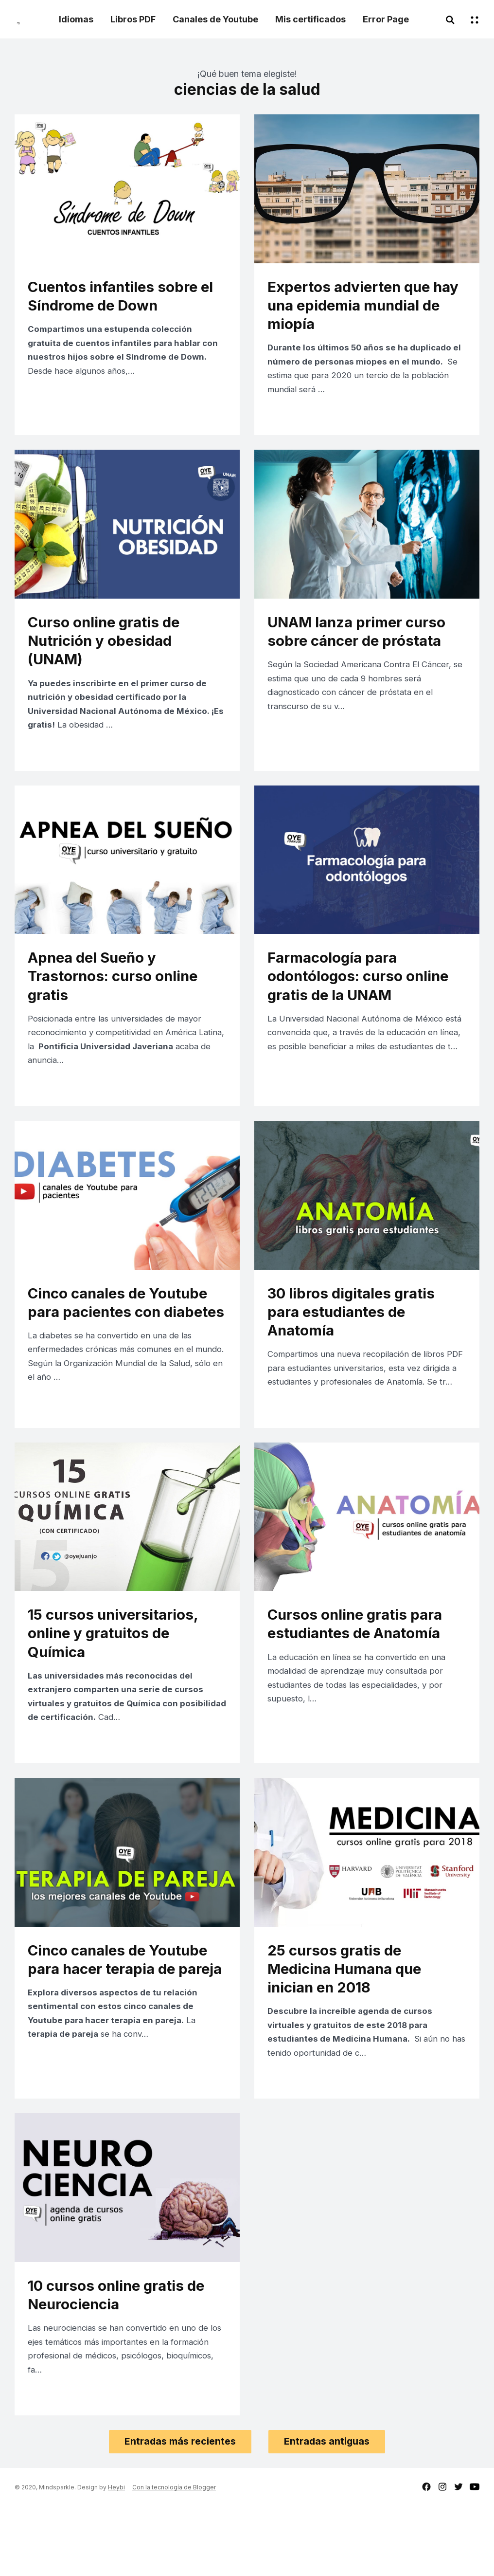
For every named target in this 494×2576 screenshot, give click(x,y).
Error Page (386, 19)
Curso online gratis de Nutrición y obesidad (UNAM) (110, 650)
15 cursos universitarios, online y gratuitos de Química (120, 1681)
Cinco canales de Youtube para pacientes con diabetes (125, 1337)
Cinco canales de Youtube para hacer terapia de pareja (125, 2024)
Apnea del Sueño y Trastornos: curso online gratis (120, 994)
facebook (426, 2556)
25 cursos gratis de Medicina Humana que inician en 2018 (351, 2024)
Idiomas (76, 19)
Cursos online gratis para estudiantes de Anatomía (361, 1671)
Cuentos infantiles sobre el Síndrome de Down (120, 297)
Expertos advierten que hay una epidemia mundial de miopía (365, 307)
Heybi (116, 2556)
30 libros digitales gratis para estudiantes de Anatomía (357, 1337)
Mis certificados (310, 19)
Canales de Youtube (215, 19)
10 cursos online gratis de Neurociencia (123, 2357)
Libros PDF (133, 19)
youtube (474, 2556)
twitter (458, 2556)
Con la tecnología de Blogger (174, 2556)
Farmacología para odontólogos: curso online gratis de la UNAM (365, 994)
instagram (442, 2556)
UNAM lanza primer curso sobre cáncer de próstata (363, 640)
